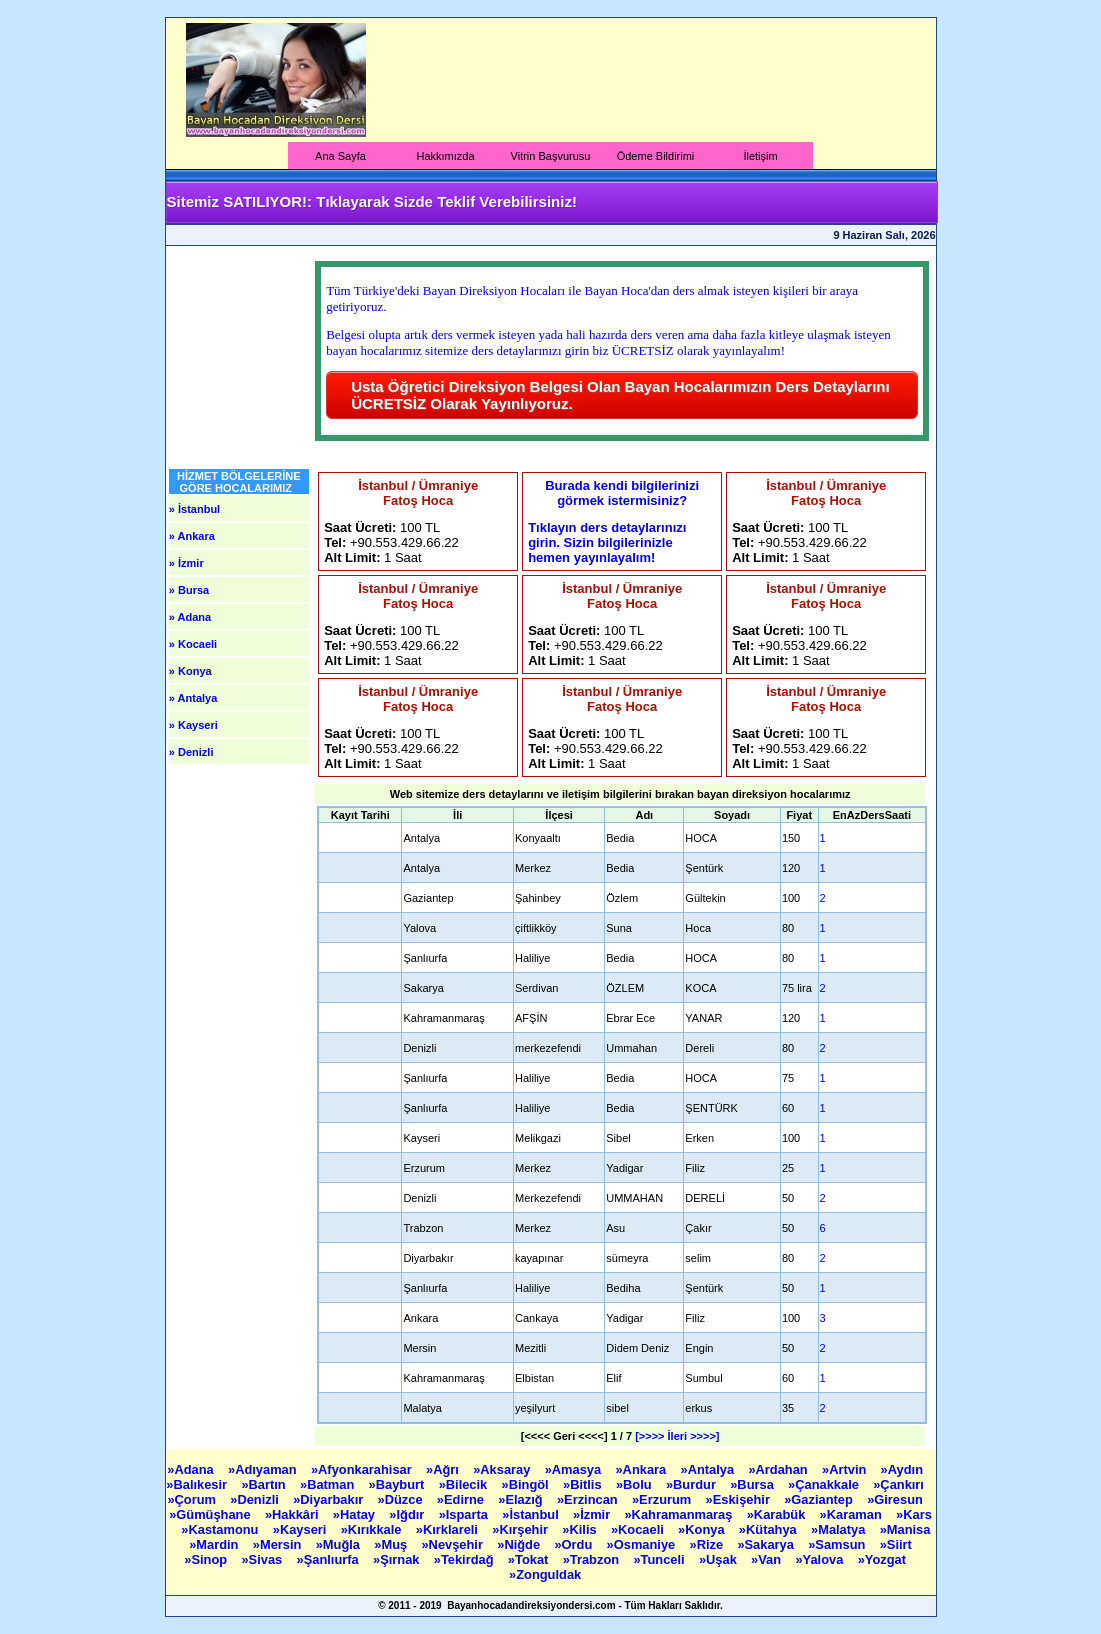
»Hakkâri (293, 1514)
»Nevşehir (453, 1544)
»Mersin (279, 1544)
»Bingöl (527, 1484)
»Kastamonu (221, 1529)
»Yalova (820, 1559)
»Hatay (356, 1514)
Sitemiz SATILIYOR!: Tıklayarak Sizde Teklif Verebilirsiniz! (372, 201)
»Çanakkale (825, 1484)
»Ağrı (444, 1469)
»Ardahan (779, 1469)
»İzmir (593, 1514)
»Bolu (635, 1484)
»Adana (192, 1469)
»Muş (392, 1544)
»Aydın (904, 1469)
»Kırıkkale (373, 1529)
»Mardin (215, 1544)
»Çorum (193, 1499)
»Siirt (898, 1544)
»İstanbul (532, 1514)
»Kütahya (769, 1529)
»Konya (703, 1529)
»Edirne (462, 1499)
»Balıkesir (198, 1484)
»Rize (708, 1544)
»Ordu (574, 1544)
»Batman (329, 1484)
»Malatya (840, 1529)
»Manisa (905, 1529)
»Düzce (402, 1499)
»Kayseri (301, 1529)
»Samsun (838, 1544)
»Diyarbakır (330, 1499)
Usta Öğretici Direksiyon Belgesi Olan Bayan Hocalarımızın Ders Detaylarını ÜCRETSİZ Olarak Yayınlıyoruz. (620, 395)
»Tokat (530, 1559)
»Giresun (896, 1499)
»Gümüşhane (211, 1514)
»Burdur (693, 1484)
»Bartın (265, 1484)
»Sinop (207, 1559)
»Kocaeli (639, 1529)
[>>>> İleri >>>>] (677, 1436)
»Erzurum (663, 1499)
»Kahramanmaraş (680, 1514)
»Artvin (846, 1469)
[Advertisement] (646, 80)
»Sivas (263, 1559)
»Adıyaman (264, 1469)
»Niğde (520, 1544)
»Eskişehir (740, 1499)
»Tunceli (660, 1559)
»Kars (914, 1514)
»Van (768, 1559)
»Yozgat (884, 1559)
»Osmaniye (643, 1544)
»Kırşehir (521, 1529)
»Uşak (719, 1559)
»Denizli (256, 1499)
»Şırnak (398, 1559)
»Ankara (642, 1469)
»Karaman (853, 1514)
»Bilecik (465, 1484)
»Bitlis (584, 1484)
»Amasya (575, 1469)
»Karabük (778, 1514)
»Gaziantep (820, 1499)
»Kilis (581, 1529)
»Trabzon (593, 1559)
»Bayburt (398, 1484)
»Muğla (340, 1544)
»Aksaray (503, 1469)
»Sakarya (767, 1544)
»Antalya (708, 1469)
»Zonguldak (547, 1574)
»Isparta (465, 1514)
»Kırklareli (449, 1529)
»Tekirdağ (465, 1559)
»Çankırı (900, 1484)
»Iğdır (408, 1514)
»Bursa (753, 1484)
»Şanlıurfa (330, 1559)
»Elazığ (522, 1499)
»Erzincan (589, 1499)
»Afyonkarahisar (363, 1469)
